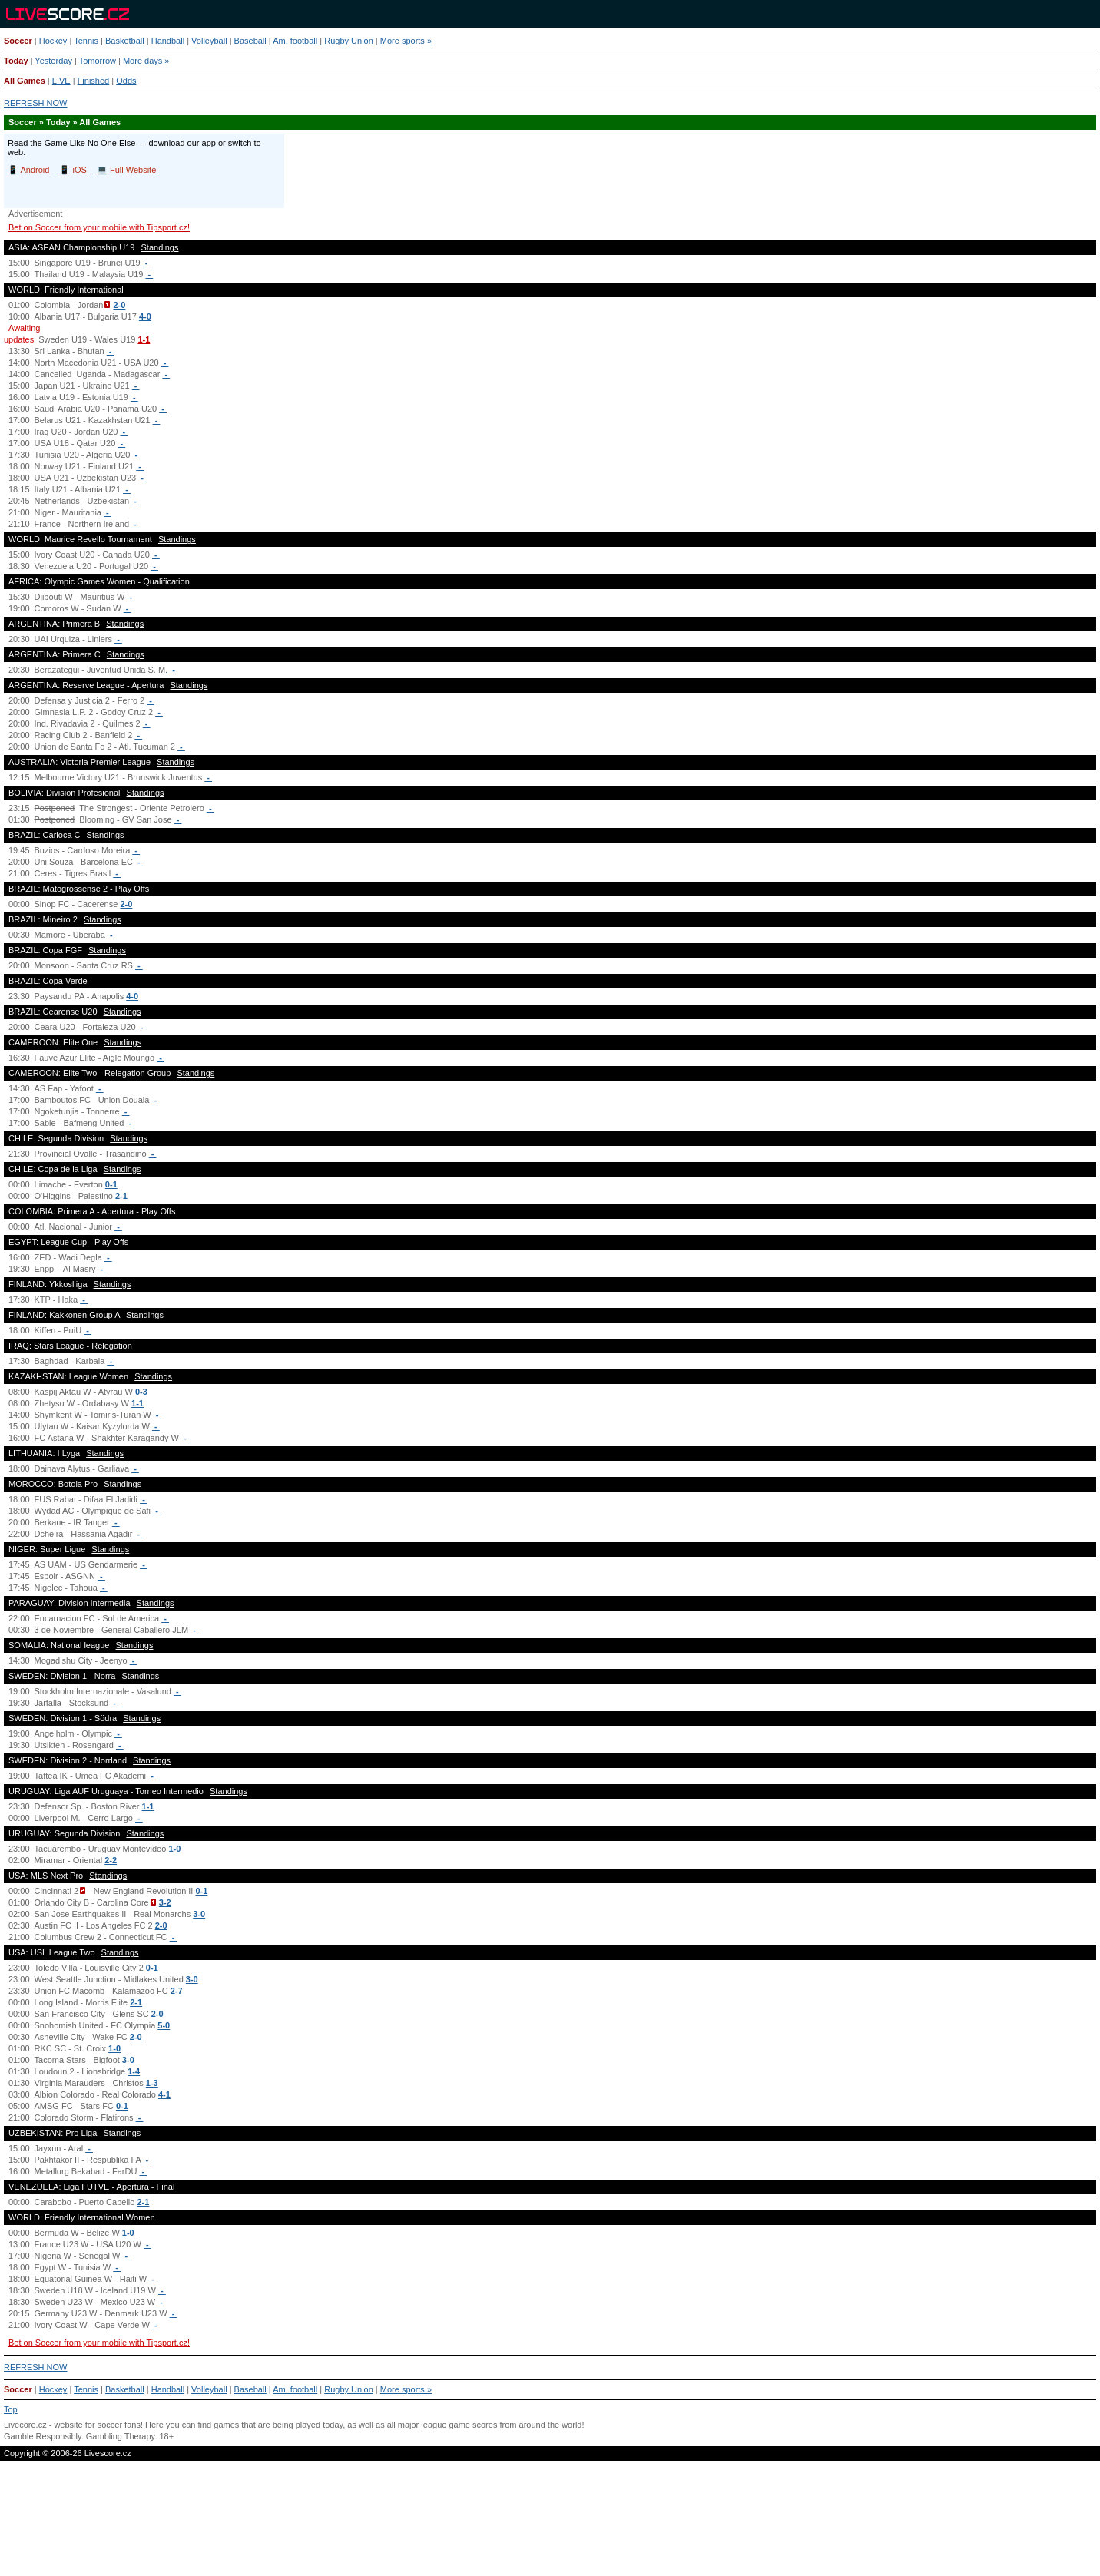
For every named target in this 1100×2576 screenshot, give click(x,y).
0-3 (141, 1391)
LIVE (61, 80)
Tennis (86, 40)
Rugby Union (348, 40)
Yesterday (53, 60)
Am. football (295, 40)
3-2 (165, 1902)
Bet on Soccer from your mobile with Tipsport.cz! (99, 227)
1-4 (134, 2071)
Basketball (124, 40)
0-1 (111, 1184)
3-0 (199, 1914)
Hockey (53, 40)
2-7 (177, 1990)
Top (11, 2409)
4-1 (164, 2094)
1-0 (174, 1848)
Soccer (18, 40)
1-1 (144, 339)
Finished (94, 80)
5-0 (163, 2025)
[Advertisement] (550, 2524)
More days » (146, 60)
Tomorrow (97, 60)
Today (16, 60)
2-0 (119, 305)
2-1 (121, 1195)
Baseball (250, 40)
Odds (126, 80)
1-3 (152, 2083)
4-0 (145, 316)
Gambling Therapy (120, 2436)
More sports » (406, 40)
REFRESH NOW (36, 103)
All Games (24, 80)
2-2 (110, 1860)
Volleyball (209, 40)
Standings (160, 247)
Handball (167, 40)
